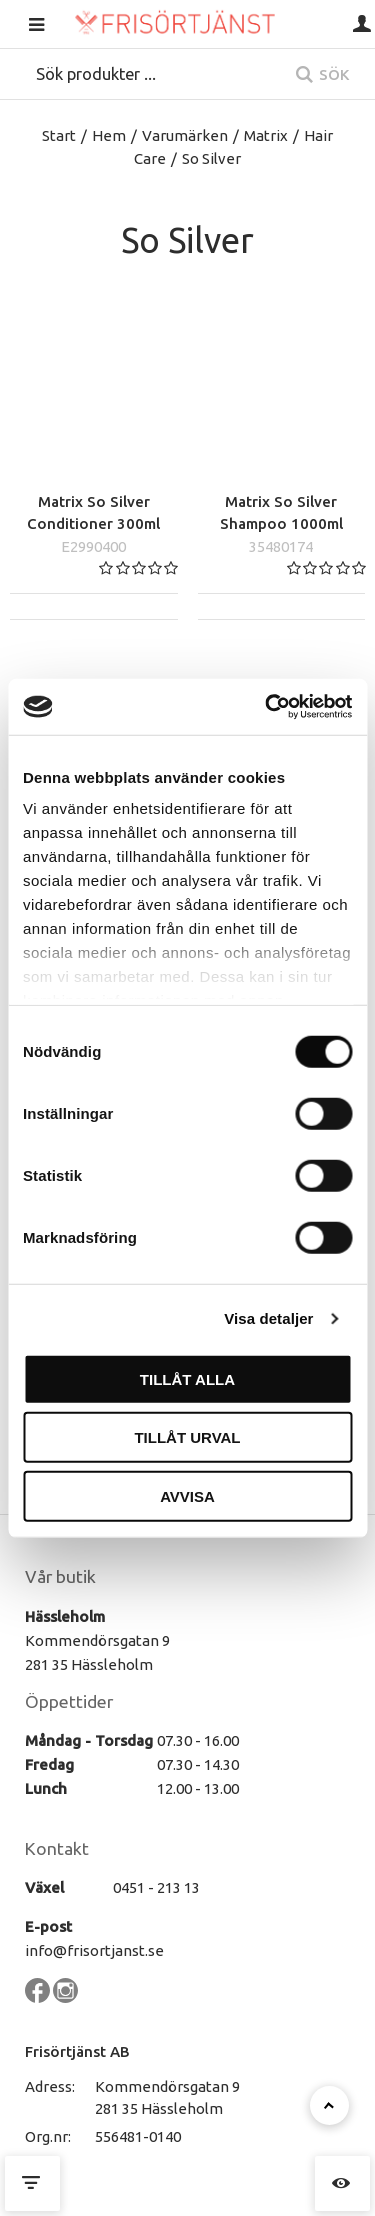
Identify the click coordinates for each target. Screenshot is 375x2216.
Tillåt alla (187, 1378)
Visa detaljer (268, 1318)
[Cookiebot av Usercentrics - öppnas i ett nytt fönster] (267, 707)
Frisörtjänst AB (77, 2051)
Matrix (266, 135)
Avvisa (187, 1495)
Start (59, 135)
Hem (109, 135)
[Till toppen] (329, 2105)
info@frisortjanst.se (94, 1950)
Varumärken (185, 135)
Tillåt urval (187, 1437)
